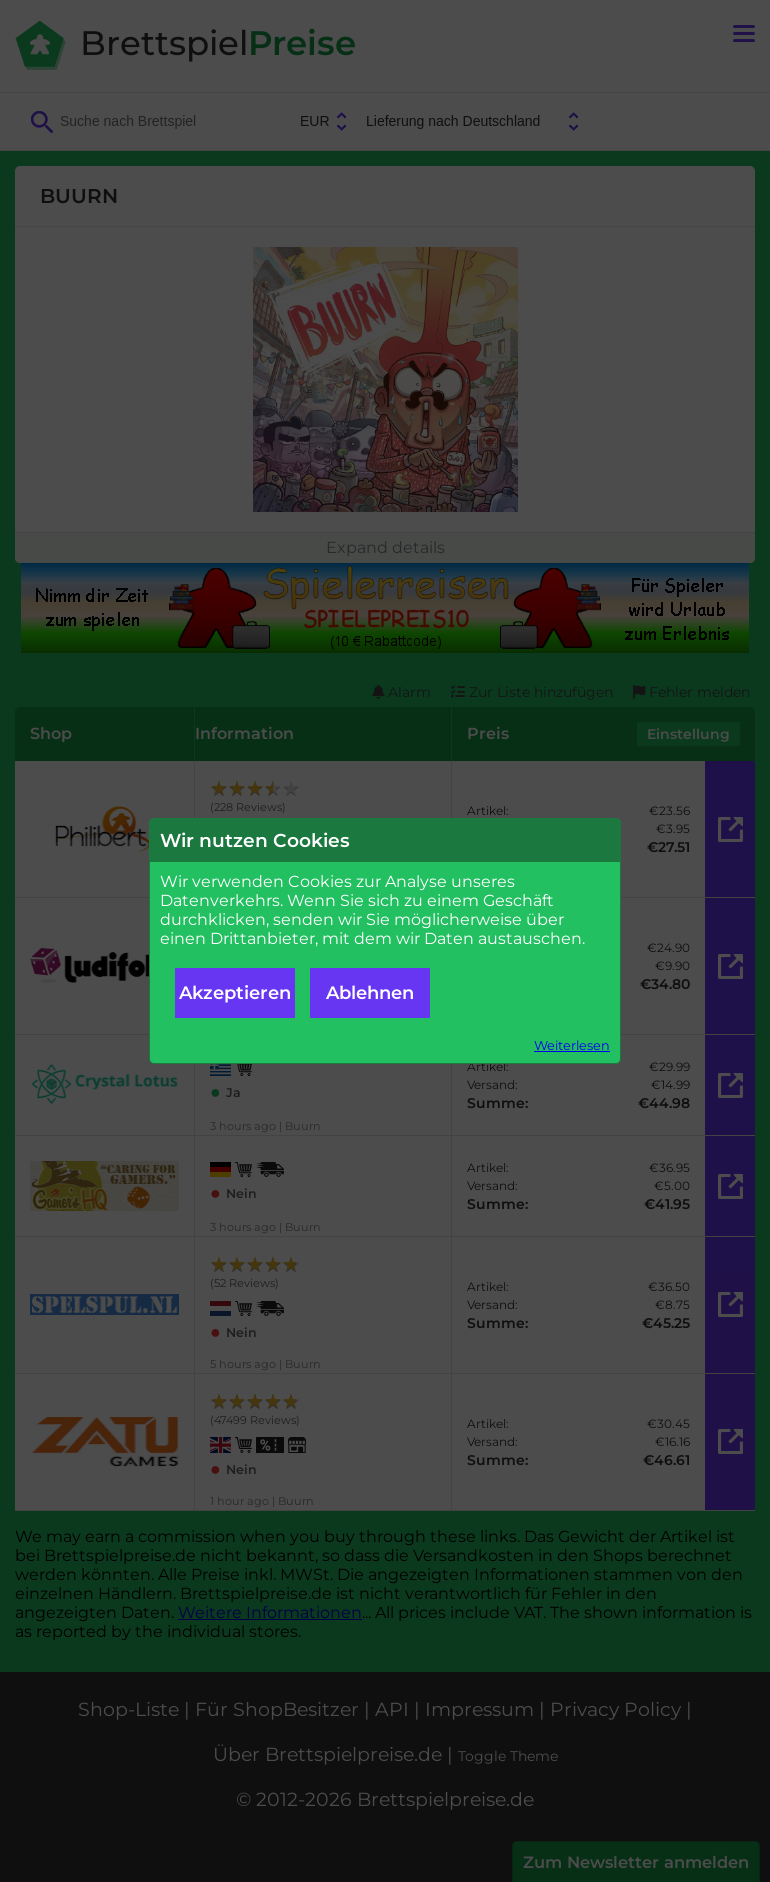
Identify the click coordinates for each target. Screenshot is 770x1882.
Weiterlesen (572, 1045)
